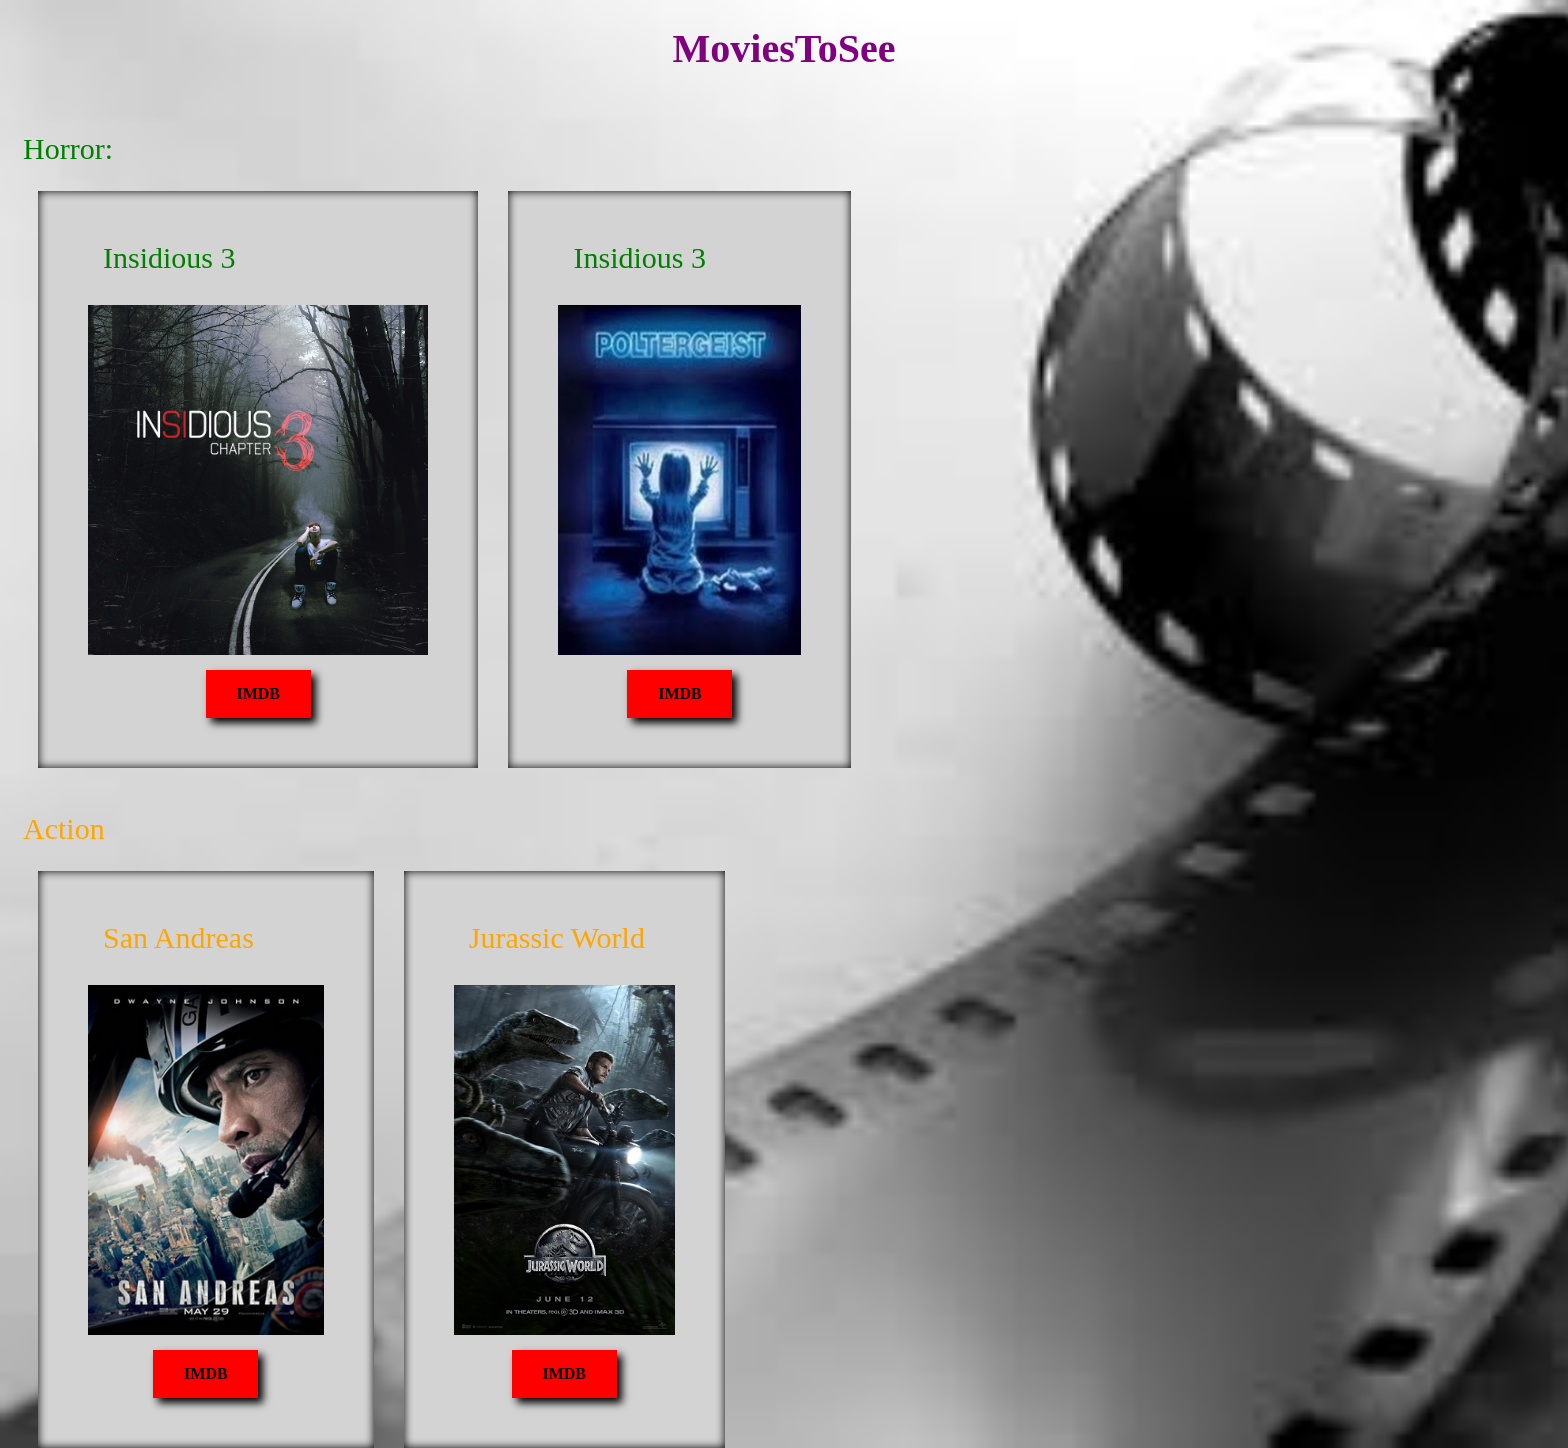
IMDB (258, 693)
